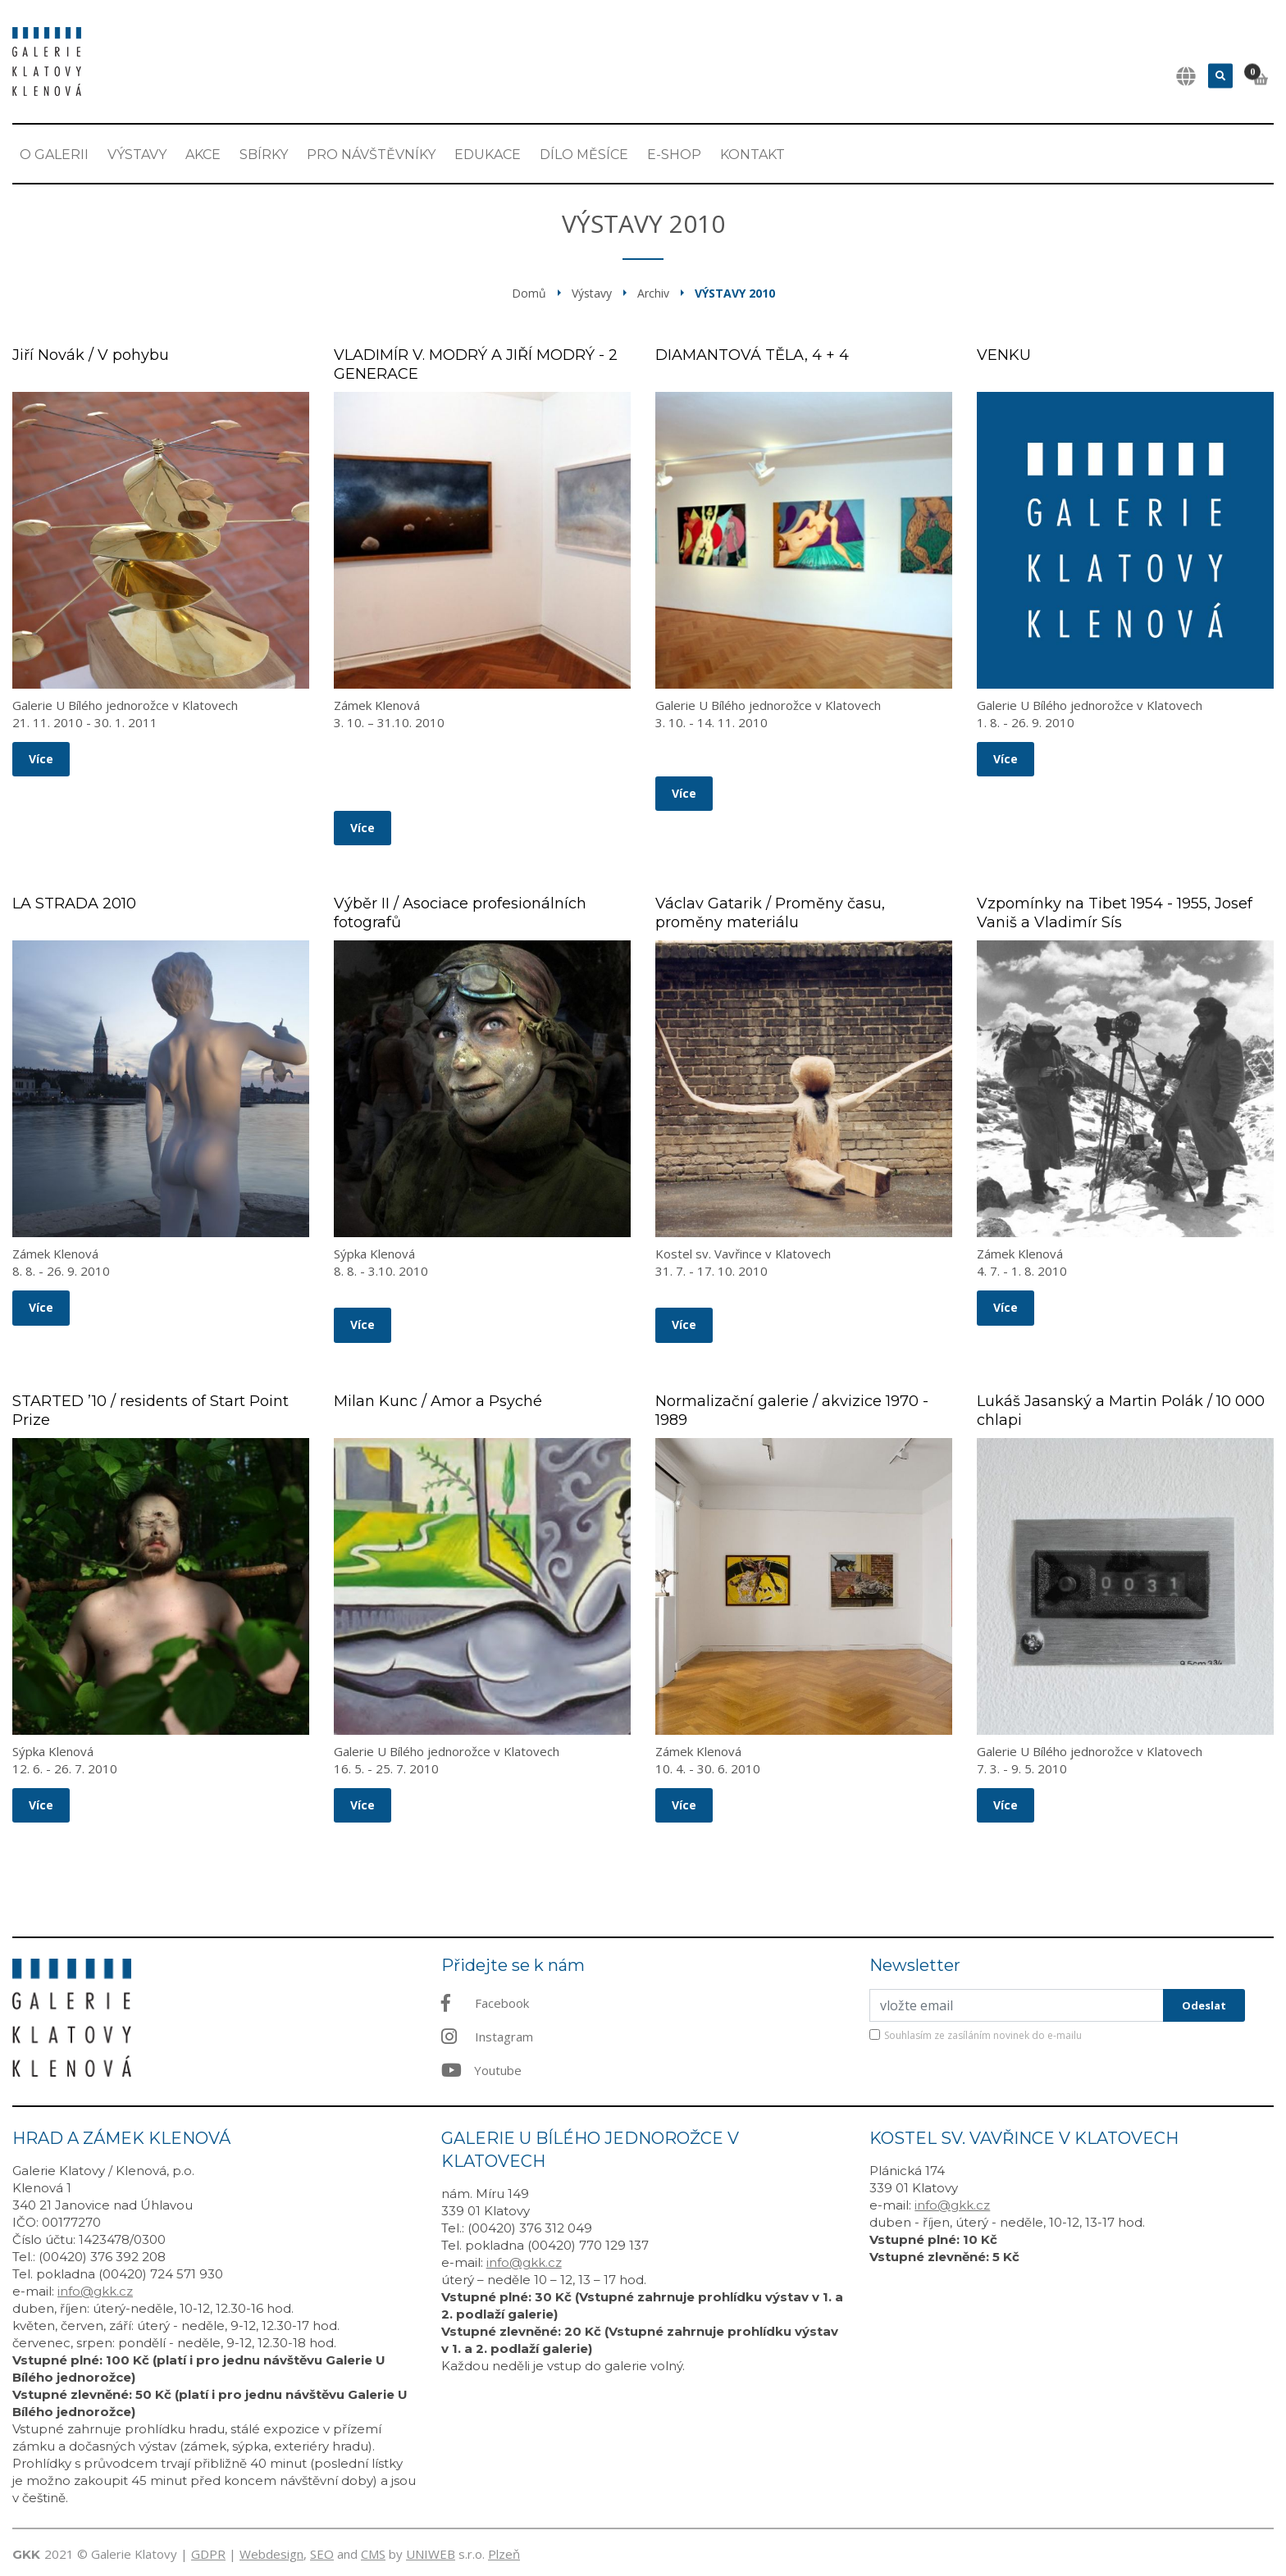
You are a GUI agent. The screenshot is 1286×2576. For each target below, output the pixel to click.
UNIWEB (430, 2554)
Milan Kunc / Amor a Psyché (438, 1401)
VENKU (1004, 355)
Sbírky (263, 154)
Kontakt (752, 154)
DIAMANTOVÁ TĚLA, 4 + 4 (752, 355)
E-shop (674, 154)
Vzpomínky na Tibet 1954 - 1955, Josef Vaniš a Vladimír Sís (1114, 912)
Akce (203, 154)
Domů (529, 293)
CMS (373, 2554)
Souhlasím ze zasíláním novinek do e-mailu (983, 2035)
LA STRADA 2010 (74, 903)
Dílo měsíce (584, 154)
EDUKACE (487, 154)
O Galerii (54, 154)
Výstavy (136, 154)
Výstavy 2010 (735, 293)
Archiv (653, 293)
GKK (26, 2554)
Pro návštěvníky (371, 154)
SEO (322, 2554)
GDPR (208, 2554)
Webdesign (271, 2554)
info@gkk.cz (95, 2291)
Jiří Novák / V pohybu (90, 355)
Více (41, 759)
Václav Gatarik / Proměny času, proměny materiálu (770, 912)
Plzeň (504, 2554)
